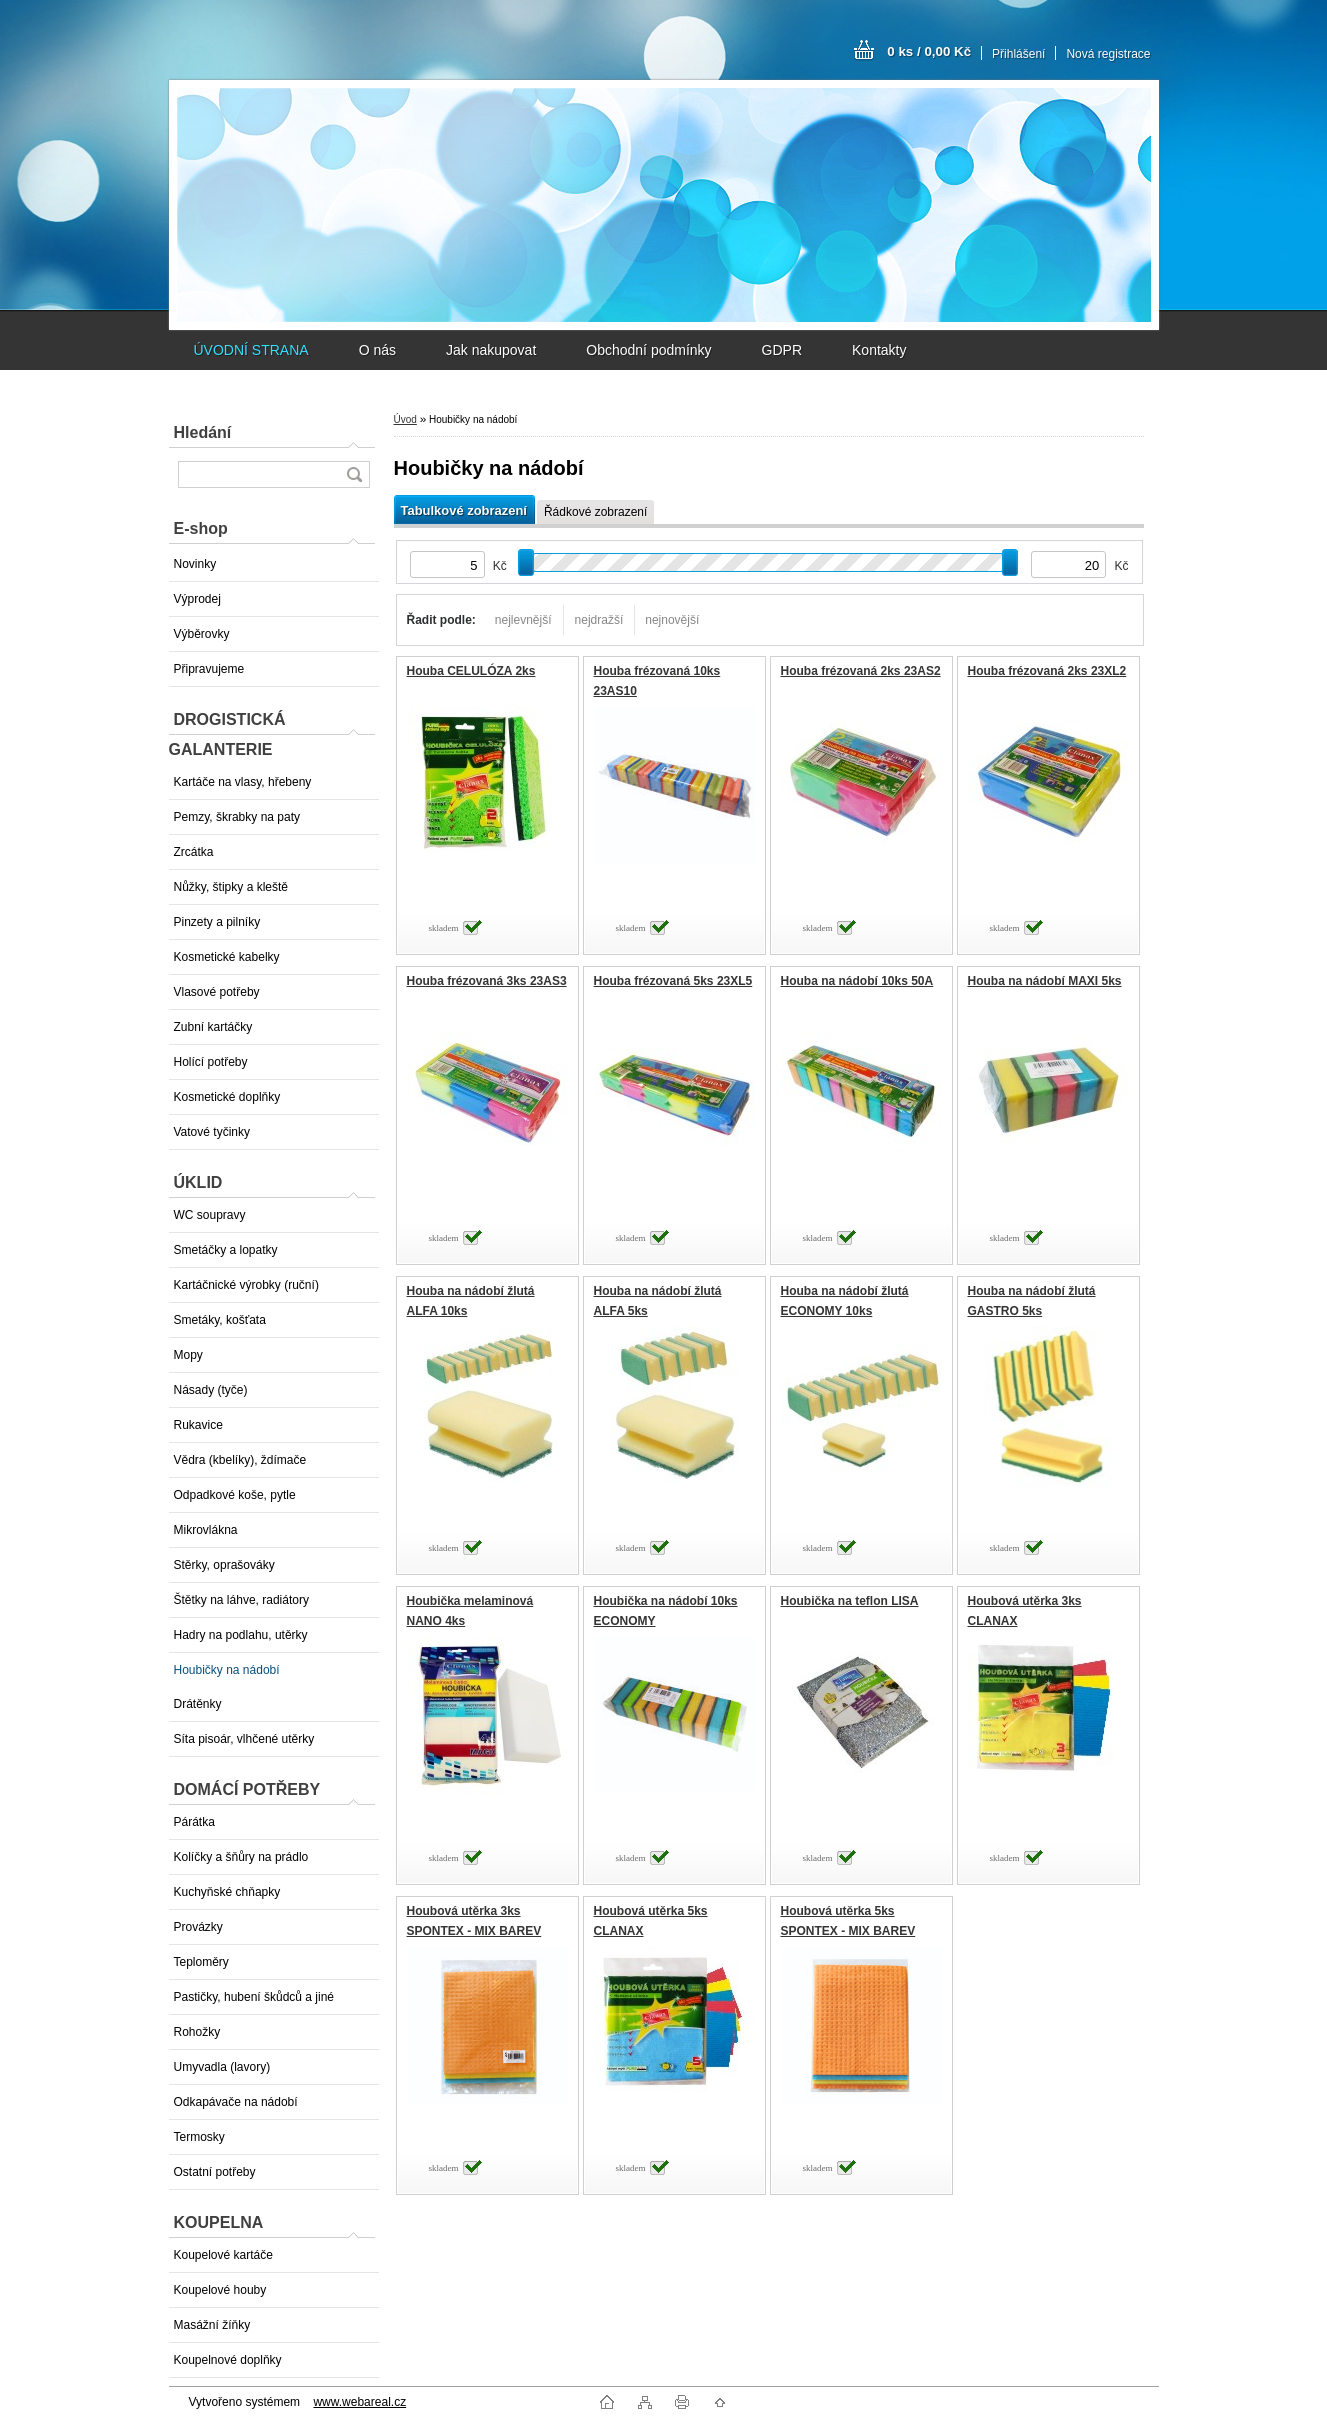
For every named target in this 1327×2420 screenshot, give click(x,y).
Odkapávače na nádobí (236, 2102)
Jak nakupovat (491, 350)
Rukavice (198, 1425)
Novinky (195, 564)
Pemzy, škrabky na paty (237, 817)
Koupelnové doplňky (228, 2360)
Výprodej (197, 599)
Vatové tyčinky (212, 1132)
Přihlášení (1018, 54)
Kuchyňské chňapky (227, 1892)
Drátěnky (198, 1704)
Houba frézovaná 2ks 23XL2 (1047, 671)
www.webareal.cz (359, 2402)
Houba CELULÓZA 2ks (471, 671)
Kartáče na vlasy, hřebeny (243, 782)
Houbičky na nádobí (227, 1670)
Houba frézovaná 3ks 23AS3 (487, 981)
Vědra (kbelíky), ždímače (240, 1460)
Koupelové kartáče (223, 2255)
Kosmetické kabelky (227, 957)
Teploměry (201, 1962)
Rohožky (197, 2032)
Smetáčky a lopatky (226, 1250)
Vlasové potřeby (217, 992)
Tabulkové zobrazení (464, 510)
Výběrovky (202, 634)
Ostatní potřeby (215, 2172)
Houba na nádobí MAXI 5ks (1045, 981)
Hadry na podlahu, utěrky (241, 1635)
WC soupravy (210, 1215)
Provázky (198, 1927)
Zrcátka (194, 852)
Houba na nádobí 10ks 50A (857, 981)
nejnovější (672, 620)
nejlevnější (523, 620)
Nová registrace (1108, 54)
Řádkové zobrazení (595, 512)
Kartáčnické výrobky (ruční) (246, 1285)
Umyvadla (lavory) (222, 2067)
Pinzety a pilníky (217, 922)
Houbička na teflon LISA (850, 1601)
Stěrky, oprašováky (224, 1565)
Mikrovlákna (206, 1530)
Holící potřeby (211, 1062)
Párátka (194, 1822)
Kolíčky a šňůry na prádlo (241, 1857)
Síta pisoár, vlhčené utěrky (244, 1739)
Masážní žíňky (212, 2325)
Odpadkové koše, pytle (235, 1495)
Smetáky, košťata (220, 1320)
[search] (354, 474)
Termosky (199, 2137)
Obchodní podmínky (648, 350)
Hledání (203, 432)
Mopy (188, 1355)
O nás (377, 350)
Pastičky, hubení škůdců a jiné (254, 1997)
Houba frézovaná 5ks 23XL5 (673, 981)
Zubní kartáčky (213, 1027)
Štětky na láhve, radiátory (241, 1600)
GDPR (782, 350)
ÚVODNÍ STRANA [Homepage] (251, 350)
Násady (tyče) (211, 1390)
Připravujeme (209, 669)
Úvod (405, 419)
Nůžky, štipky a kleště (231, 887)
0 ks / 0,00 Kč (929, 51)
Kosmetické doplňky (227, 1097)
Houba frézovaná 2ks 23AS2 (861, 671)
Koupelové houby (220, 2290)
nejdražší (599, 620)
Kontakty (879, 350)
